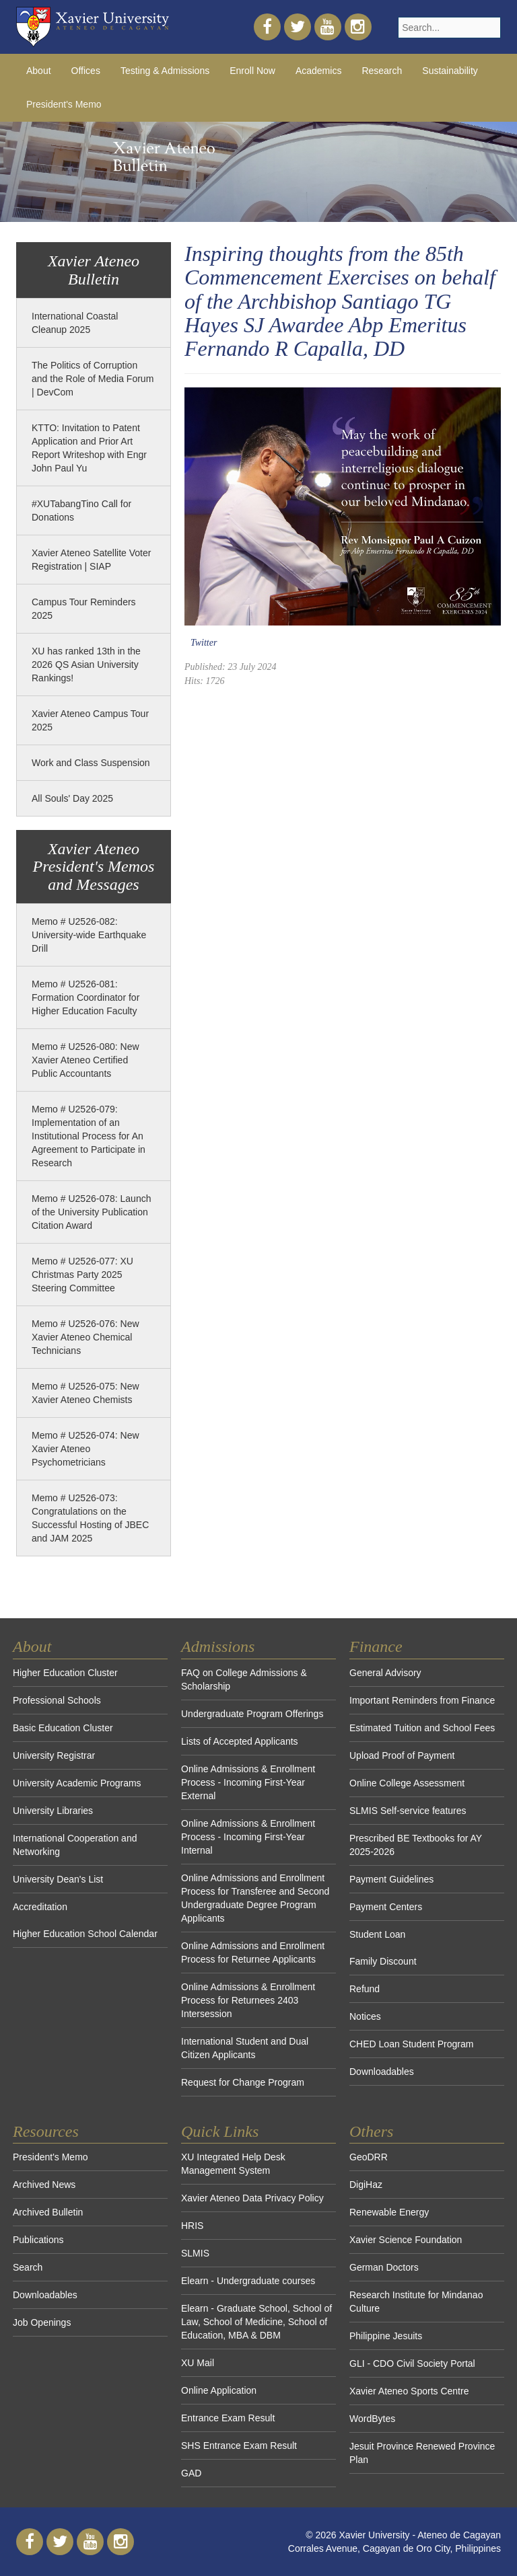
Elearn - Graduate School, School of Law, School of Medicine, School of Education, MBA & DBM (256, 2322)
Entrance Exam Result (228, 2418)
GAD (191, 2473)
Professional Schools (57, 1700)
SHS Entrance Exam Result (239, 2445)
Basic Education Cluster (63, 1727)
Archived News (44, 2184)
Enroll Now (252, 70)
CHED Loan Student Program (411, 2044)
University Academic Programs (77, 1783)
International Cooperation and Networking (75, 1845)
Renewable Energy (389, 2212)
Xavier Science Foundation (405, 2239)
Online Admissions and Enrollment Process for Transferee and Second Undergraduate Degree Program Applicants (255, 1898)
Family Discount (383, 1961)
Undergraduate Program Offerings (252, 1713)
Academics (318, 70)
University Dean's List (58, 1879)
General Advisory (385, 1672)
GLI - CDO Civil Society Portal (412, 2363)
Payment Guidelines (391, 1879)
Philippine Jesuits (385, 2336)
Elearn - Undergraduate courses (248, 2280)
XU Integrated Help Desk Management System (233, 2164)
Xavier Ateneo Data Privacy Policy (252, 2198)
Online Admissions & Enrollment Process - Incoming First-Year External (248, 1782)
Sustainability (450, 70)
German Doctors (384, 2267)
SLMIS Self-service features (408, 1810)
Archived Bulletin (48, 2212)
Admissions (217, 1646)
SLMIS (195, 2253)
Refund (364, 1988)
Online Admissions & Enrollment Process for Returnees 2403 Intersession (248, 2000)
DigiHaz (365, 2184)
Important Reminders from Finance (422, 1700)
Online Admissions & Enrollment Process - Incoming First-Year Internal (248, 1837)
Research (381, 70)
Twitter (204, 643)
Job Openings (42, 2322)
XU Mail (197, 2362)
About (38, 70)
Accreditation (40, 1906)
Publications (38, 2239)
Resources (46, 2131)
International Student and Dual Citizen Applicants (244, 2048)
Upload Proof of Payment (401, 1755)
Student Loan (377, 1934)
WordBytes (372, 2418)
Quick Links (219, 2131)
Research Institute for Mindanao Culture (416, 2301)
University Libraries (53, 1810)
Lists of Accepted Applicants (239, 1741)
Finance (376, 1646)
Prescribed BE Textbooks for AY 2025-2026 (415, 1845)
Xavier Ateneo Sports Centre (409, 2391)
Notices (365, 2016)
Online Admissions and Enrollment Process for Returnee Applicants (252, 1952)
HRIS (192, 2225)
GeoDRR (368, 2157)
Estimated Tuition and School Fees (422, 1727)
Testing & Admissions (164, 70)
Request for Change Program (242, 2082)
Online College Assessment (406, 1783)
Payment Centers (385, 1906)
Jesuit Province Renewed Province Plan (422, 2453)
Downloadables (381, 2071)
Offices (85, 70)
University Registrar (54, 1755)
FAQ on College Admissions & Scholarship (244, 1679)
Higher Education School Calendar (85, 1933)
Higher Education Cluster (65, 1672)
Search (27, 2267)
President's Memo (64, 104)
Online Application (218, 2390)
